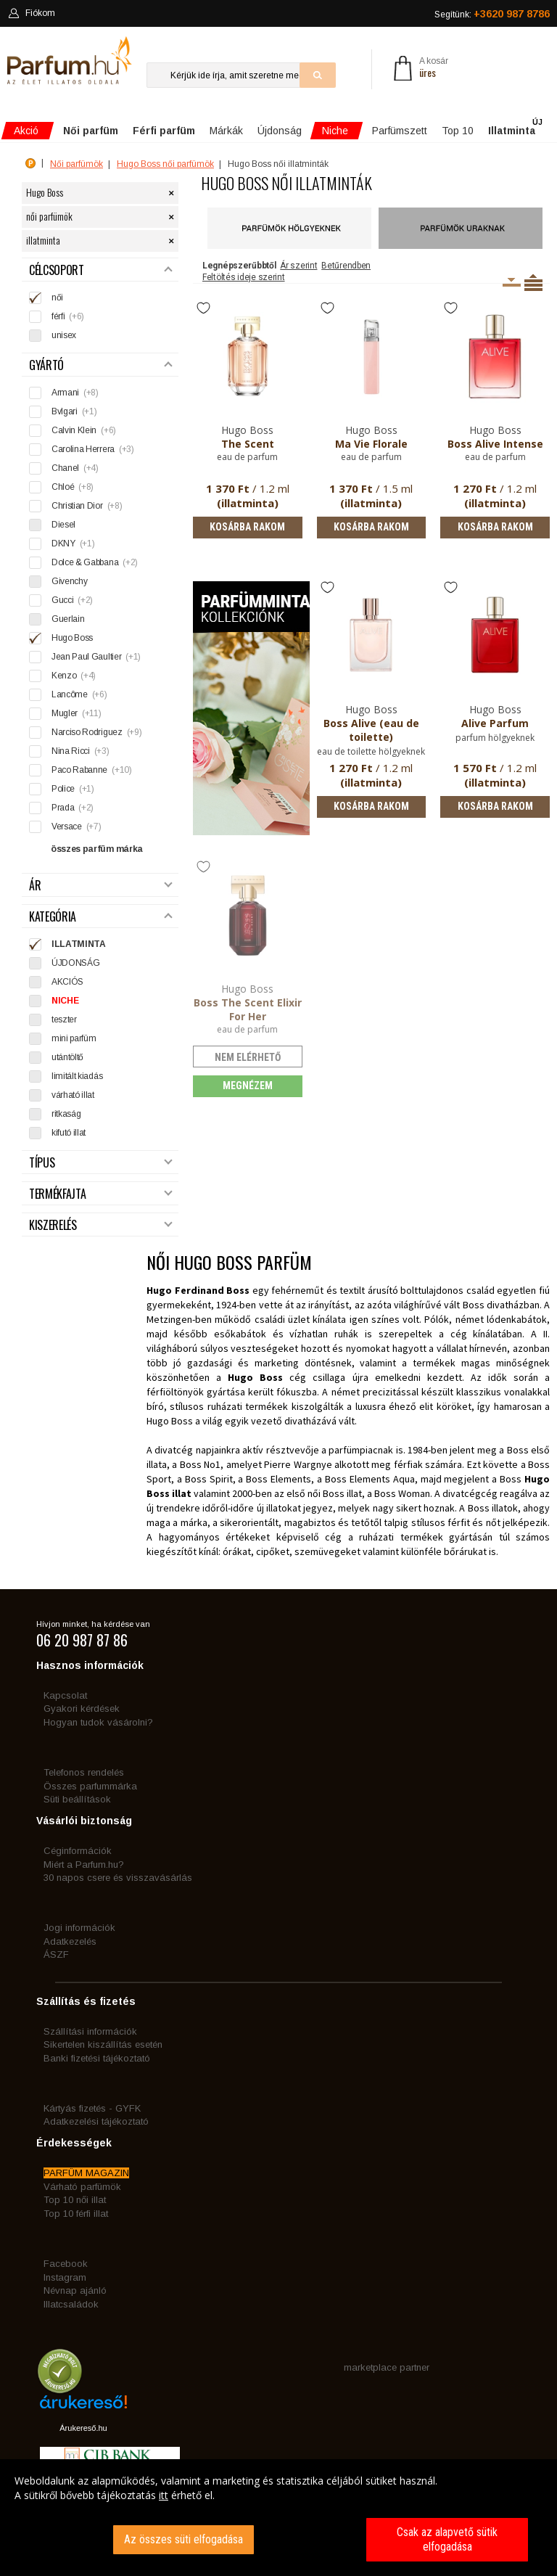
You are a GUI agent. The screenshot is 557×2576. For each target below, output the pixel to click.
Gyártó (101, 365)
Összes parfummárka (90, 1786)
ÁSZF (56, 1954)
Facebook (66, 2263)
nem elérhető (248, 1057)
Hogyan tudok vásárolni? (98, 1722)
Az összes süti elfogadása (183, 2539)
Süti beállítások (77, 1799)
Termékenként (533, 282)
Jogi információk (79, 1927)
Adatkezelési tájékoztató (96, 2121)
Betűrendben (346, 266)
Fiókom (31, 13)
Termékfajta (101, 1194)
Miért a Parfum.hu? (84, 1864)
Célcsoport (101, 270)
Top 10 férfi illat (76, 2213)
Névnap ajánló (75, 2290)
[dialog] (278, 2517)
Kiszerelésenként (512, 282)
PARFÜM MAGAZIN (86, 2172)
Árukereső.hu (83, 2428)
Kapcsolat (65, 1695)
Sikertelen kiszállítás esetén (103, 2044)
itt (163, 2495)
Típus (101, 1162)
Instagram (65, 2277)
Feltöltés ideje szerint (243, 277)
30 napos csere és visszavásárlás (118, 1877)
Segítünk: (492, 14)
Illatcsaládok (71, 2304)
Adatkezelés (70, 1941)
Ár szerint (298, 266)
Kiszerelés (101, 1225)
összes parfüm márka (97, 849)
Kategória (101, 916)
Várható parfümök (82, 2186)
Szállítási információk (90, 2031)
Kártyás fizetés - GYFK (92, 2108)
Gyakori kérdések (82, 1708)
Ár (101, 885)
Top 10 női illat (75, 2199)
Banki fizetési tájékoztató (97, 2058)
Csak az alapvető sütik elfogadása (447, 2539)
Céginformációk (78, 1850)
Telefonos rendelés (84, 1772)
